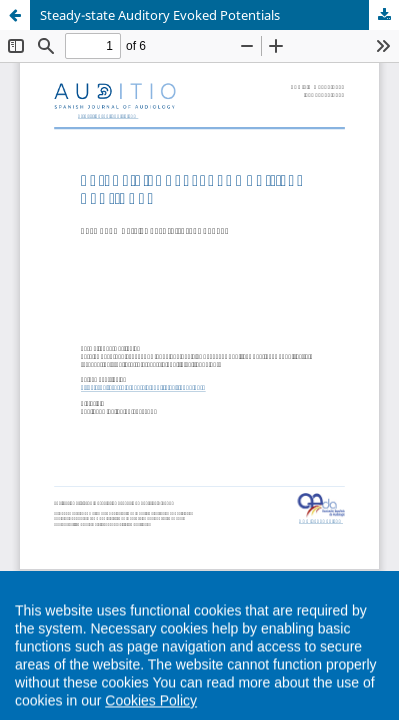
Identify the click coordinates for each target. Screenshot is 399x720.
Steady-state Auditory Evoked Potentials (160, 15)
